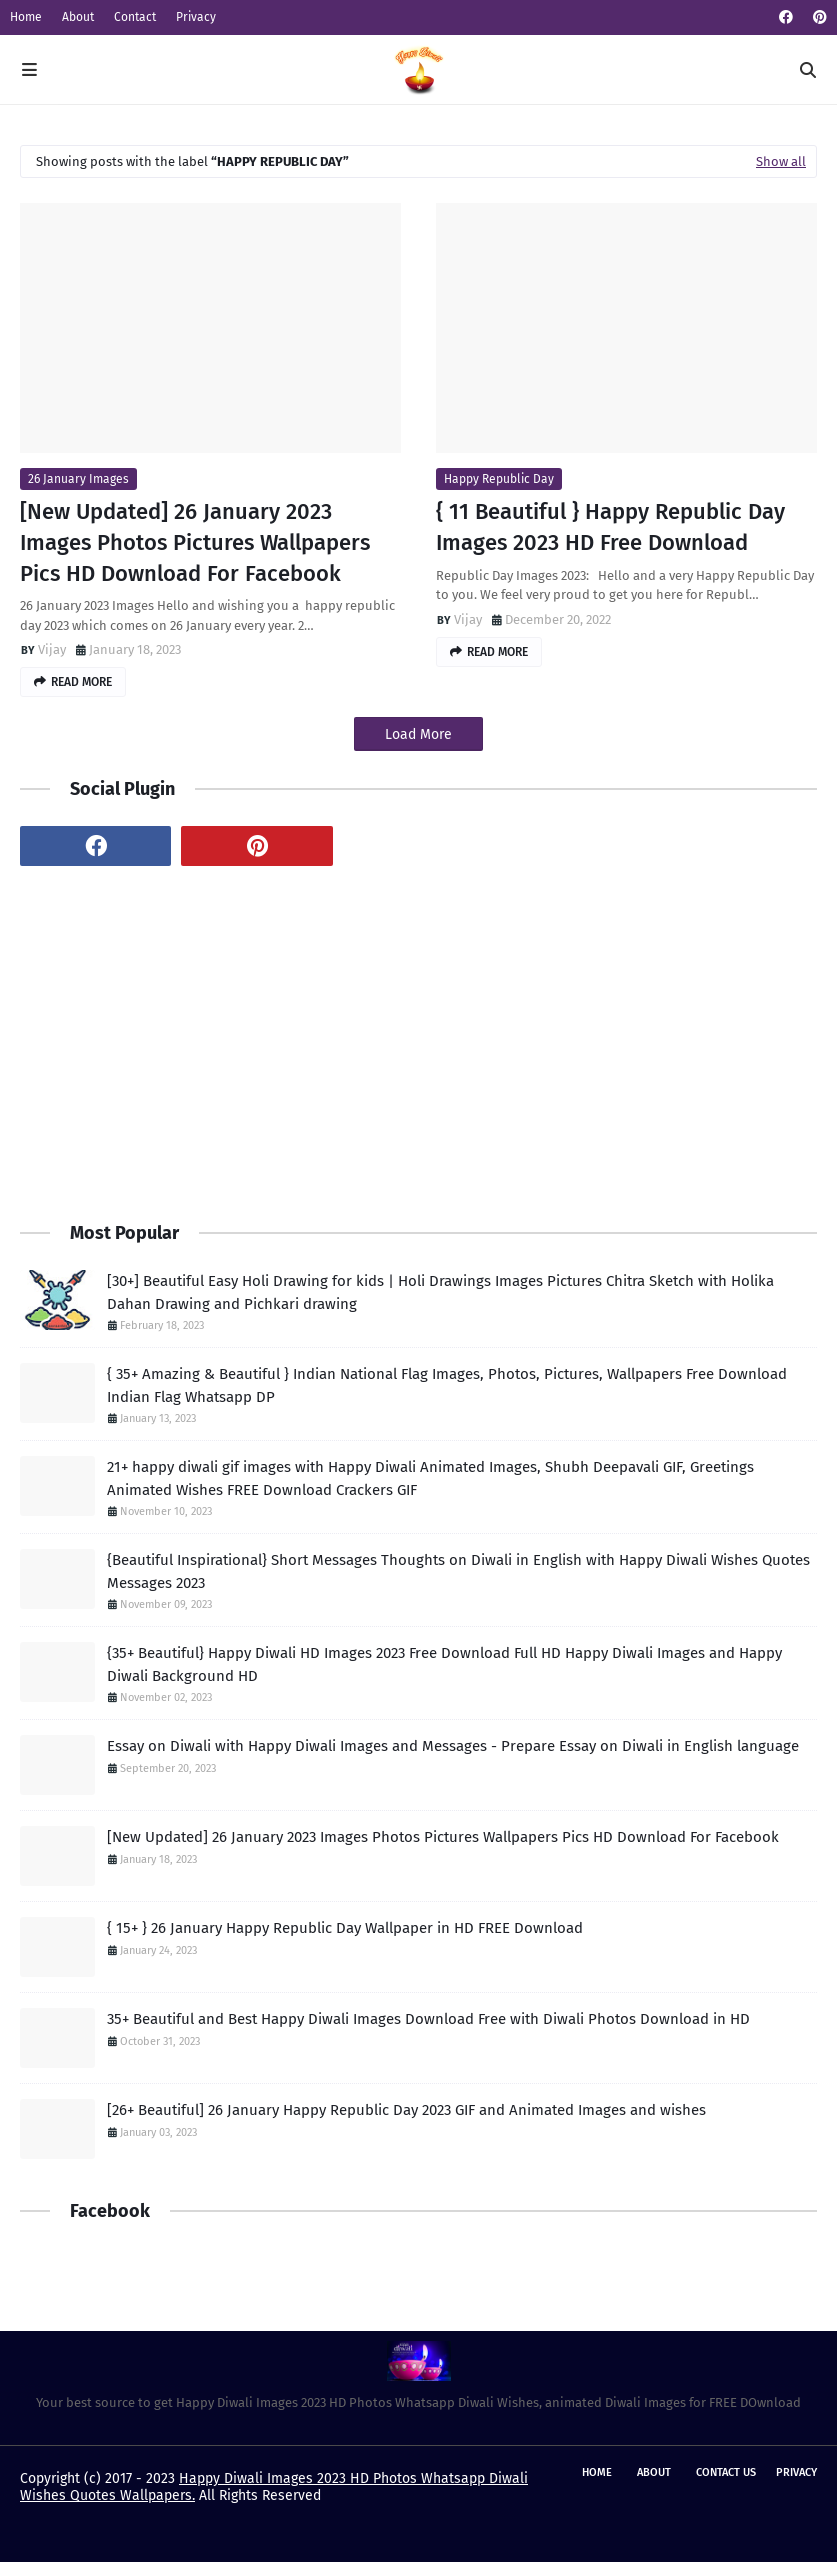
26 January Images (78, 479)
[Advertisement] (418, 1041)
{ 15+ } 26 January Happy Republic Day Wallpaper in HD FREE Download (345, 1928)
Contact (135, 17)
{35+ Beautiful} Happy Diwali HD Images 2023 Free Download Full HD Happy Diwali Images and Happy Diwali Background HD (444, 1664)
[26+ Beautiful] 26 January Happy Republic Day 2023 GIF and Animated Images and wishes (406, 2110)
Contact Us (726, 2472)
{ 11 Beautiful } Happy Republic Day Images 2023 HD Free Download (610, 527)
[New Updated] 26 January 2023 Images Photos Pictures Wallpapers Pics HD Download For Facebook (195, 542)
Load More (418, 734)
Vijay (52, 649)
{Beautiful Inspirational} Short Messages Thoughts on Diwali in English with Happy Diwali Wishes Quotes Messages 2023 (458, 1571)
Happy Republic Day (499, 479)
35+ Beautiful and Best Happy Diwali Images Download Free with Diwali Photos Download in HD (428, 2019)
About (78, 17)
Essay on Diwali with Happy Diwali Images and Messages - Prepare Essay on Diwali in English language (453, 1746)
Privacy (196, 17)
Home (26, 17)
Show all (781, 161)
